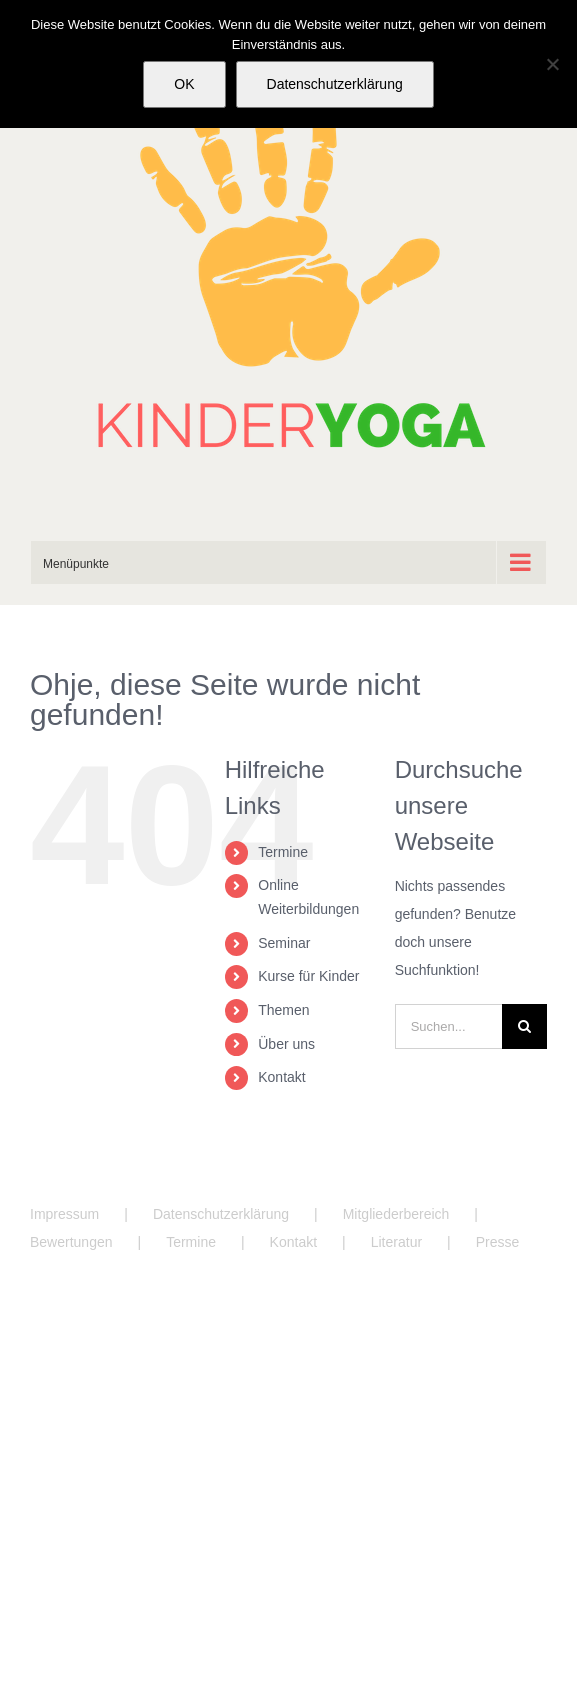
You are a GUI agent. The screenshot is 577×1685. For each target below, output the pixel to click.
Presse (498, 1242)
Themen (283, 1010)
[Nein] (552, 64)
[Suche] (524, 1026)
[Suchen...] (448, 1026)
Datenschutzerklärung (221, 1214)
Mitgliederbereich (396, 1214)
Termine (283, 852)
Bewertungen (71, 1242)
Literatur (396, 1242)
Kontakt (281, 1077)
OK (184, 84)
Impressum (64, 1214)
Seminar (284, 943)
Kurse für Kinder (308, 976)
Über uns (286, 1044)
